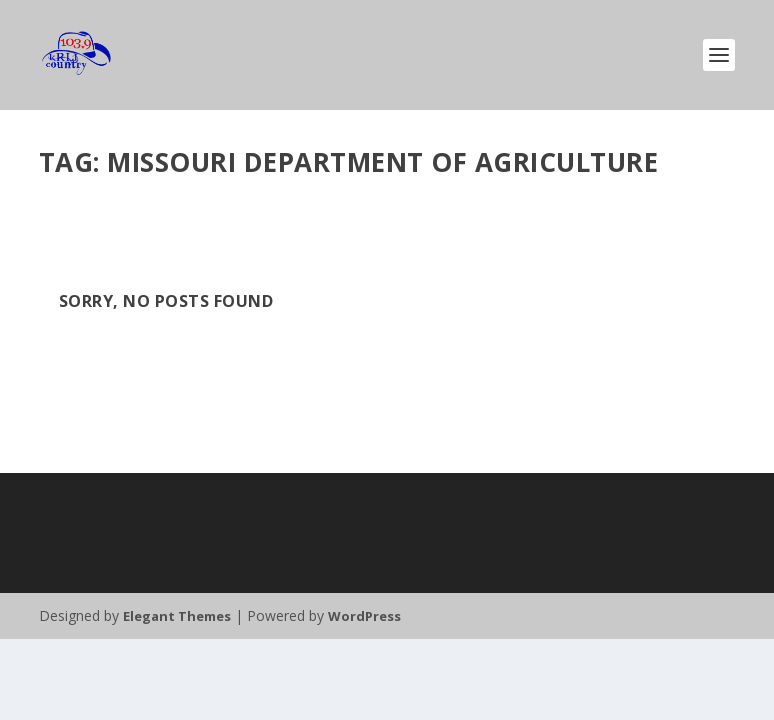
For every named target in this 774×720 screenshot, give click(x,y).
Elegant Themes (177, 616)
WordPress (364, 616)
